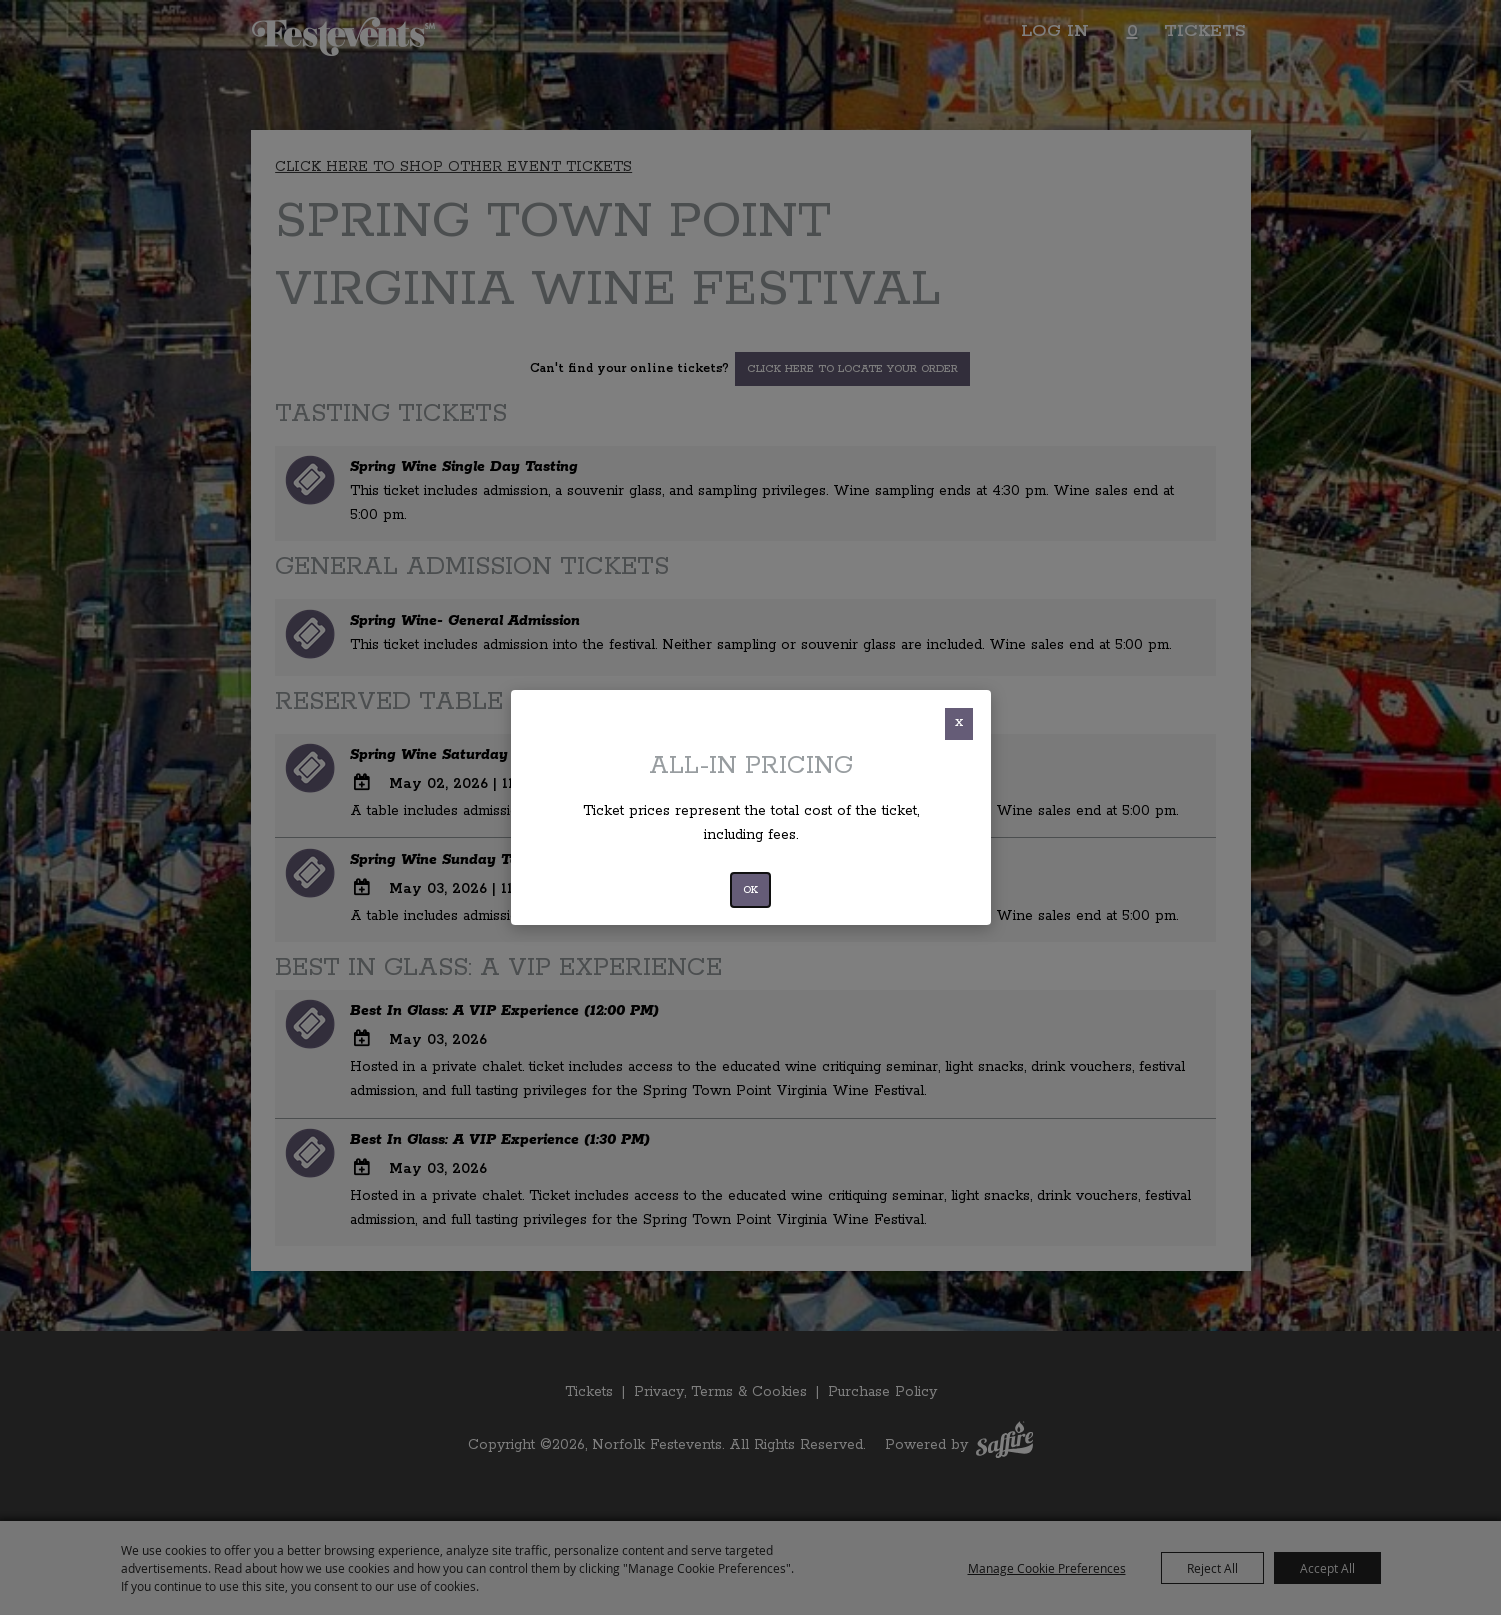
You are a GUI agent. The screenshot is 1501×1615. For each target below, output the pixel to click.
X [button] (959, 723)
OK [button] (750, 890)
